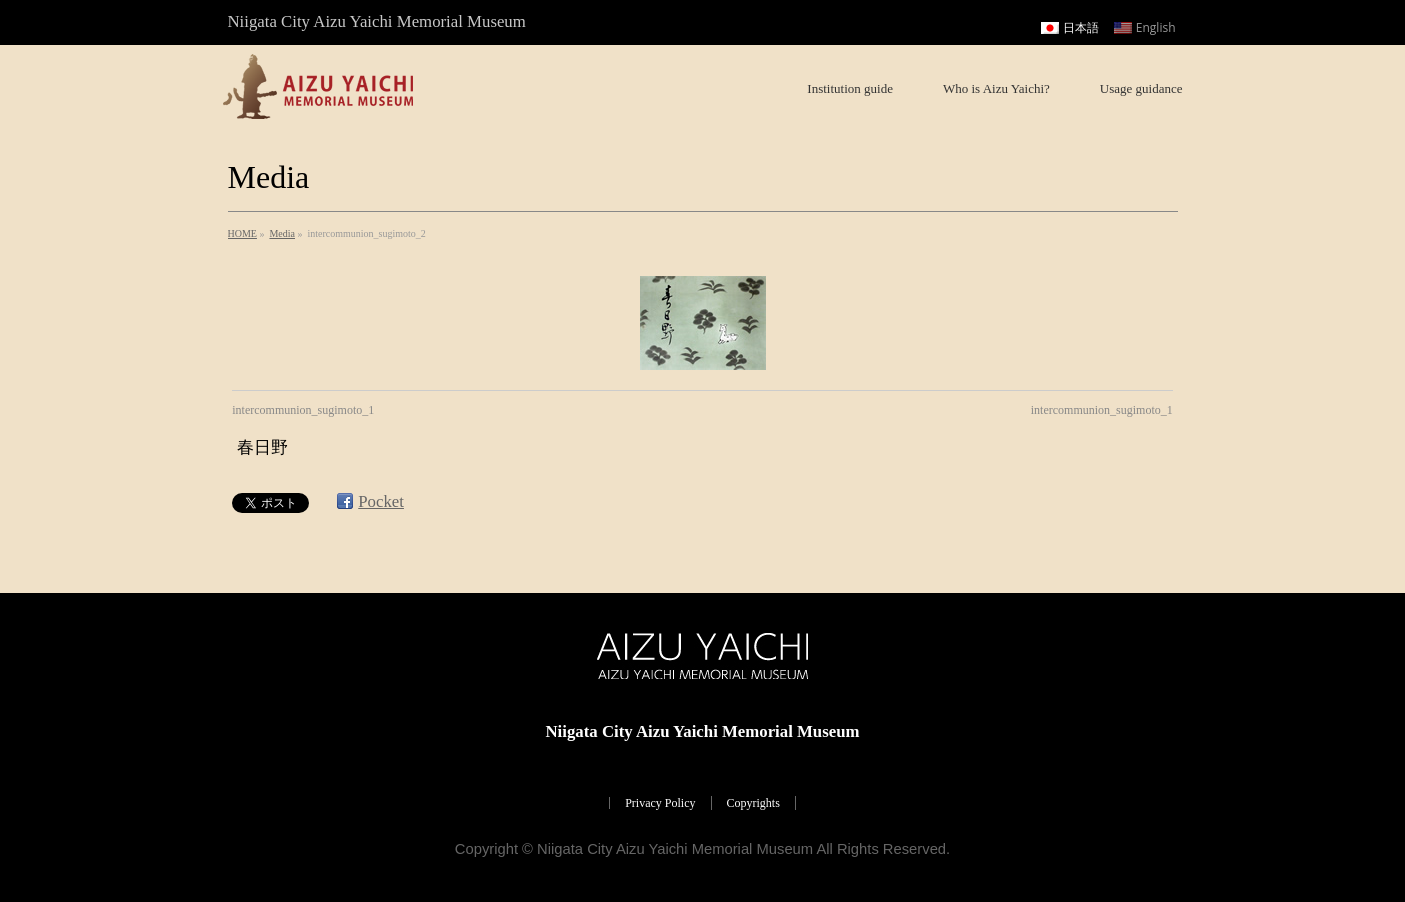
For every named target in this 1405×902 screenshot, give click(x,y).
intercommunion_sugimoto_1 (303, 410)
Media (282, 233)
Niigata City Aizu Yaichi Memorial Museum (675, 849)
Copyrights (753, 803)
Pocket (381, 501)
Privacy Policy (660, 803)
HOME (242, 233)
